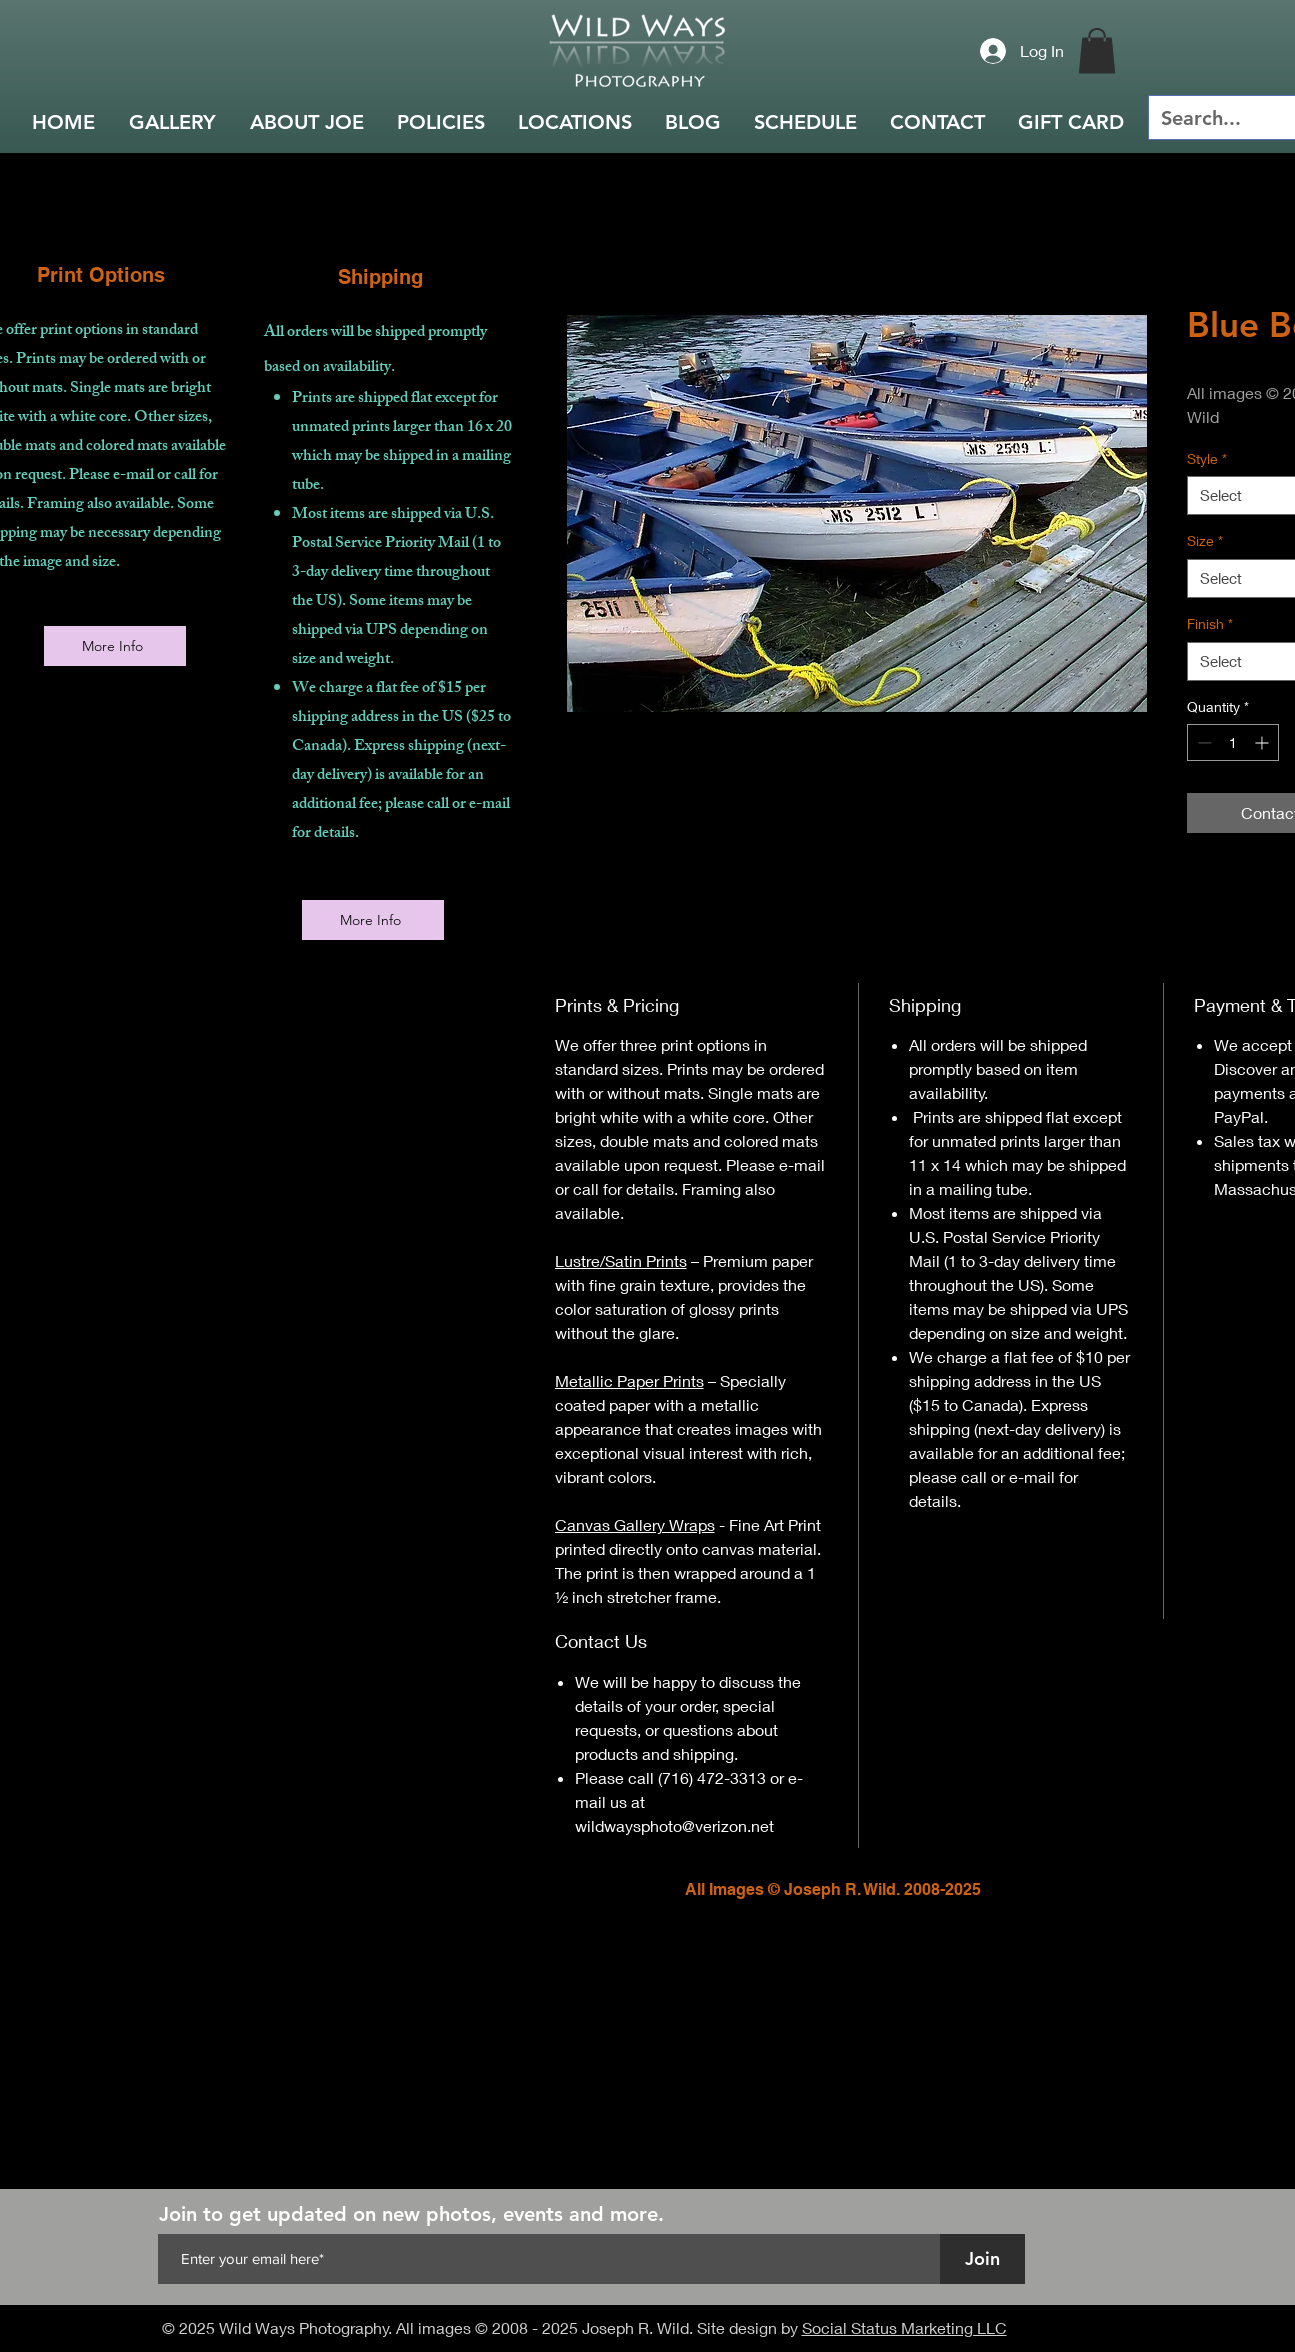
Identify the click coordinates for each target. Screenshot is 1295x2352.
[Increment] (1263, 742)
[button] (1097, 50)
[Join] (982, 2259)
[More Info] (115, 646)
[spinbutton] (1233, 742)
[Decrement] (1202, 742)
